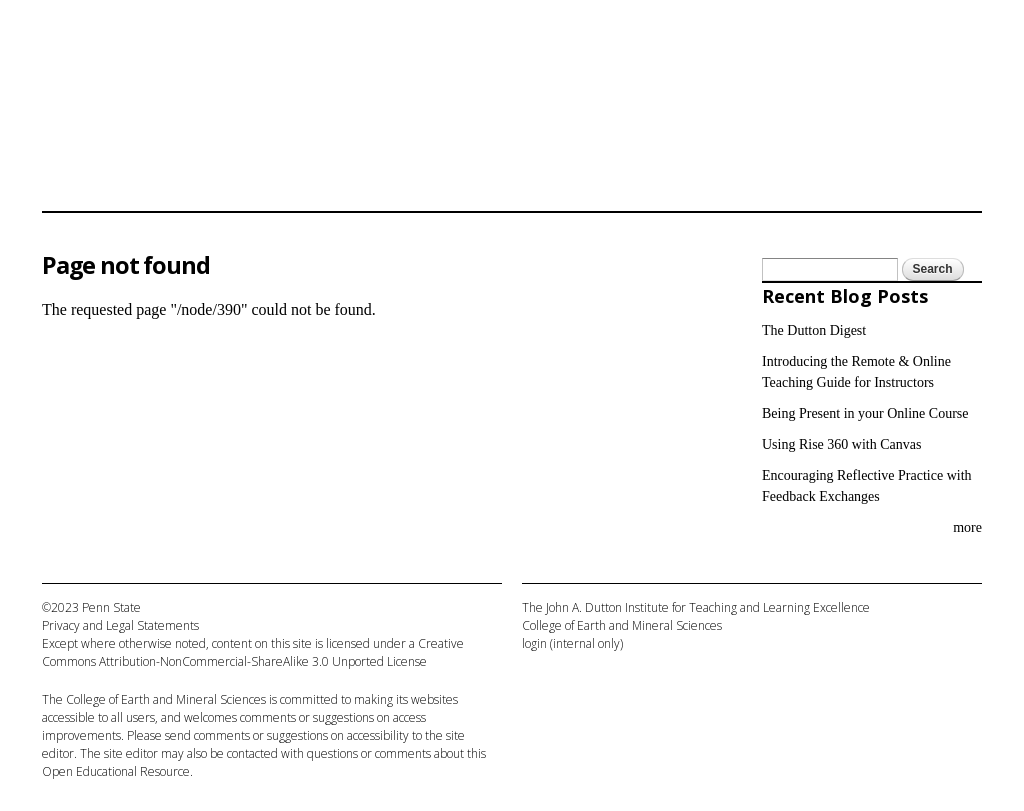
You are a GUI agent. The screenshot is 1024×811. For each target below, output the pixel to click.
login (534, 643)
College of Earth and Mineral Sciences (166, 699)
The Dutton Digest (814, 330)
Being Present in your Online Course (865, 413)
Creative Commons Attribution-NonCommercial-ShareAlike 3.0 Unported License (253, 652)
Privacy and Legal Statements (120, 625)
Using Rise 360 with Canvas (841, 444)
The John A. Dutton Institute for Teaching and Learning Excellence (696, 607)
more (967, 527)
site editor (131, 753)
